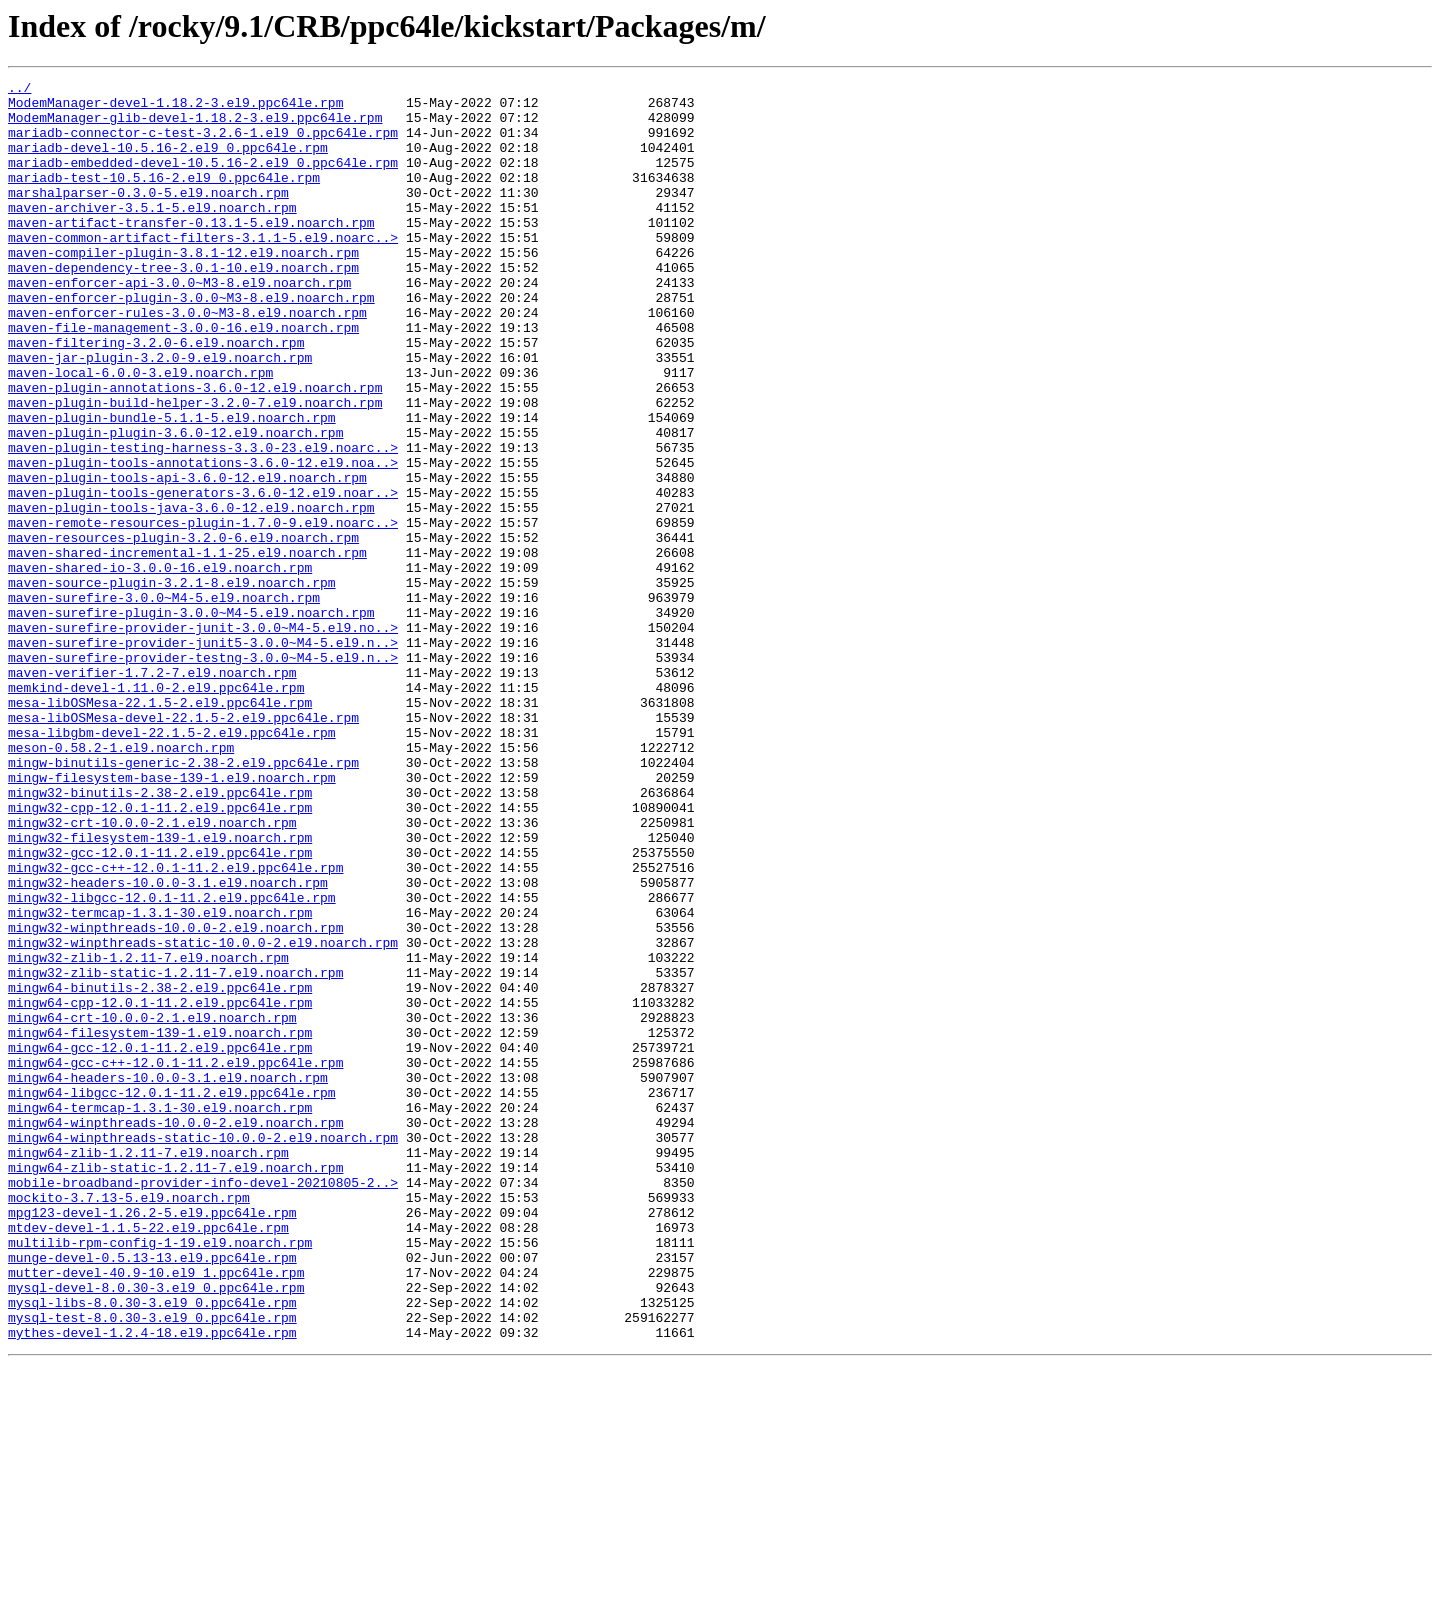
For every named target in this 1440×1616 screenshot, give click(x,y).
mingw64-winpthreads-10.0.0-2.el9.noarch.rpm (175, 1332)
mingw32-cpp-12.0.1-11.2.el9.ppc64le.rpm (160, 954)
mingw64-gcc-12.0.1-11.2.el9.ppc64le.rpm (160, 1242)
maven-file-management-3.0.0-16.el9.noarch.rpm (183, 378)
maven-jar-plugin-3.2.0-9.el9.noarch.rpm (160, 414)
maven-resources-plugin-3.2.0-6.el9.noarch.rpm (183, 630)
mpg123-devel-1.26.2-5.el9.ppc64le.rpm (152, 1440)
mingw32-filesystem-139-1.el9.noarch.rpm (160, 990)
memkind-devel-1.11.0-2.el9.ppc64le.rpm (156, 810)
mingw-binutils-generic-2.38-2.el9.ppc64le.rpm (183, 900)
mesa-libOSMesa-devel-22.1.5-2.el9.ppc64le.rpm (183, 846)
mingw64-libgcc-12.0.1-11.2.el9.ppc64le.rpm (172, 1296)
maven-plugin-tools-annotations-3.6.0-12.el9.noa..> (203, 540)
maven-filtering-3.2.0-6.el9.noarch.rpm (156, 396)
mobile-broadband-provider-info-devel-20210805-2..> (203, 1404)
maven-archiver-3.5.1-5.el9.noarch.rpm (152, 234)
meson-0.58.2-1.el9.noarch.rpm (121, 882)
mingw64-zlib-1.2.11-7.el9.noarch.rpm (148, 1368)
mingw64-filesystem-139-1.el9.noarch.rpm (160, 1224)
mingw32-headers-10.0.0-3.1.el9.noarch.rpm (168, 1044)
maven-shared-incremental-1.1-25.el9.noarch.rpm (187, 648)
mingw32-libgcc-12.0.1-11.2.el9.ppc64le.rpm (172, 1062)
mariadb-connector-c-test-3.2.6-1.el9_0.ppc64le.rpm (203, 144)
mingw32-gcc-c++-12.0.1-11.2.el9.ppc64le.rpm (175, 1026)
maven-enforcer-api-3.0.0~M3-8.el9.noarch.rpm (179, 324)
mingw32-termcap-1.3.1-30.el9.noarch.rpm (160, 1080)
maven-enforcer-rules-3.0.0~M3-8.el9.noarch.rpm (187, 360)
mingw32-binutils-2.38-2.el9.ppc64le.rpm (160, 936)
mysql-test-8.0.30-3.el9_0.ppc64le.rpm (152, 1566)
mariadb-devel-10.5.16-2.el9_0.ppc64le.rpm (168, 162)
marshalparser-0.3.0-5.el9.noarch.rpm (148, 216)
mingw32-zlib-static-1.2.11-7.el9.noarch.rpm (175, 1152)
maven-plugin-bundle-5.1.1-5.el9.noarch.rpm (172, 486)
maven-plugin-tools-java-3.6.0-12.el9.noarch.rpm (191, 594)
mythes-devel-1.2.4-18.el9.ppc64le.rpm (152, 1584)
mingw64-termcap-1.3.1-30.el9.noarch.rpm (160, 1314)
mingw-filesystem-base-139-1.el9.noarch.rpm (172, 918)
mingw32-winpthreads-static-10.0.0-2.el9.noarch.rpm (203, 1116)
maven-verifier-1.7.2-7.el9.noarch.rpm (152, 792)
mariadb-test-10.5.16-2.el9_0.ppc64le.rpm (164, 198)
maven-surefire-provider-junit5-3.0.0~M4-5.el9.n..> (203, 756)
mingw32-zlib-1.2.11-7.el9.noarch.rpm (148, 1134)
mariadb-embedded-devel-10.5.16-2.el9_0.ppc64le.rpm (203, 180)
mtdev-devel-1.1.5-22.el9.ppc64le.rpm (148, 1458)
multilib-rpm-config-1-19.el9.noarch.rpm (160, 1476)
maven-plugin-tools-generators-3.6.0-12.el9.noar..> (203, 576)
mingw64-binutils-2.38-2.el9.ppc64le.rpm (160, 1170)
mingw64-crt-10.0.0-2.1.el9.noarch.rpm (152, 1206)
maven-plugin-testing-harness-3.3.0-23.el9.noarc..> (203, 522)
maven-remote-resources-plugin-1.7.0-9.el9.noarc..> (203, 612)
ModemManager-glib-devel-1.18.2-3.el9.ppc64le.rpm (195, 126)
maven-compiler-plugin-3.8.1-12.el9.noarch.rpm (183, 288)
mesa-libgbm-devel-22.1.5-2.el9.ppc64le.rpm (172, 864)
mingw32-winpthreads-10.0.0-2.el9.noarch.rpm (175, 1098)
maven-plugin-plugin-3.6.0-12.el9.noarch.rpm (175, 504)
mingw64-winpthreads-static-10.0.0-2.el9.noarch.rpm (203, 1350)
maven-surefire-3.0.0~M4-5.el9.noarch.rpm (164, 702)
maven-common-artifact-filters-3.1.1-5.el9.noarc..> (203, 270)
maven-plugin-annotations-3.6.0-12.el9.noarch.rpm (195, 450)
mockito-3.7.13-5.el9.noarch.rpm (129, 1422)
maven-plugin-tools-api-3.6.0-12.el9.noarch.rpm (187, 558)
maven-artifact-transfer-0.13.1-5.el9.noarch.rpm (191, 252)
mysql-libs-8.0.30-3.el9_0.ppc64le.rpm (152, 1548)
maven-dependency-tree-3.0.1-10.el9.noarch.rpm (183, 306)
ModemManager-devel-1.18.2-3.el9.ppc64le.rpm (175, 108)
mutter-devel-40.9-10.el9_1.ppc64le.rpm (156, 1512)
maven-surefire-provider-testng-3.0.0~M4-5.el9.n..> (203, 774)
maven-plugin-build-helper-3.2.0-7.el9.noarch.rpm (195, 468)
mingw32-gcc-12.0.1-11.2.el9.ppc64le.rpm (160, 1008)
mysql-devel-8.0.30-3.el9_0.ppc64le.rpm (156, 1530)
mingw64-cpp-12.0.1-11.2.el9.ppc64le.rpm (160, 1188)
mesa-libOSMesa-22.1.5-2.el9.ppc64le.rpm (160, 828)
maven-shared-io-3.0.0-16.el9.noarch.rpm (160, 666)
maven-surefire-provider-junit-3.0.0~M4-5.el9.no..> (203, 738)
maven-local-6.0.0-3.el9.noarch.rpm (140, 432)
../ (19, 90)
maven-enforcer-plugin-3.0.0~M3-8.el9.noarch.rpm (191, 342)
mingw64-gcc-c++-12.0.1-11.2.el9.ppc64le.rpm (175, 1260)
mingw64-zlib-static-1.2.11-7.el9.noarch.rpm (175, 1386)
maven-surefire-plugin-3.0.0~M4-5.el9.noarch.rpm (191, 720)
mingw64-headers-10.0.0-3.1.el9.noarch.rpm (168, 1278)
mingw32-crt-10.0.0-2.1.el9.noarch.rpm (152, 972)
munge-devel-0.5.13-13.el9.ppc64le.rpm (152, 1494)
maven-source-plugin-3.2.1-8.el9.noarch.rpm (172, 684)
